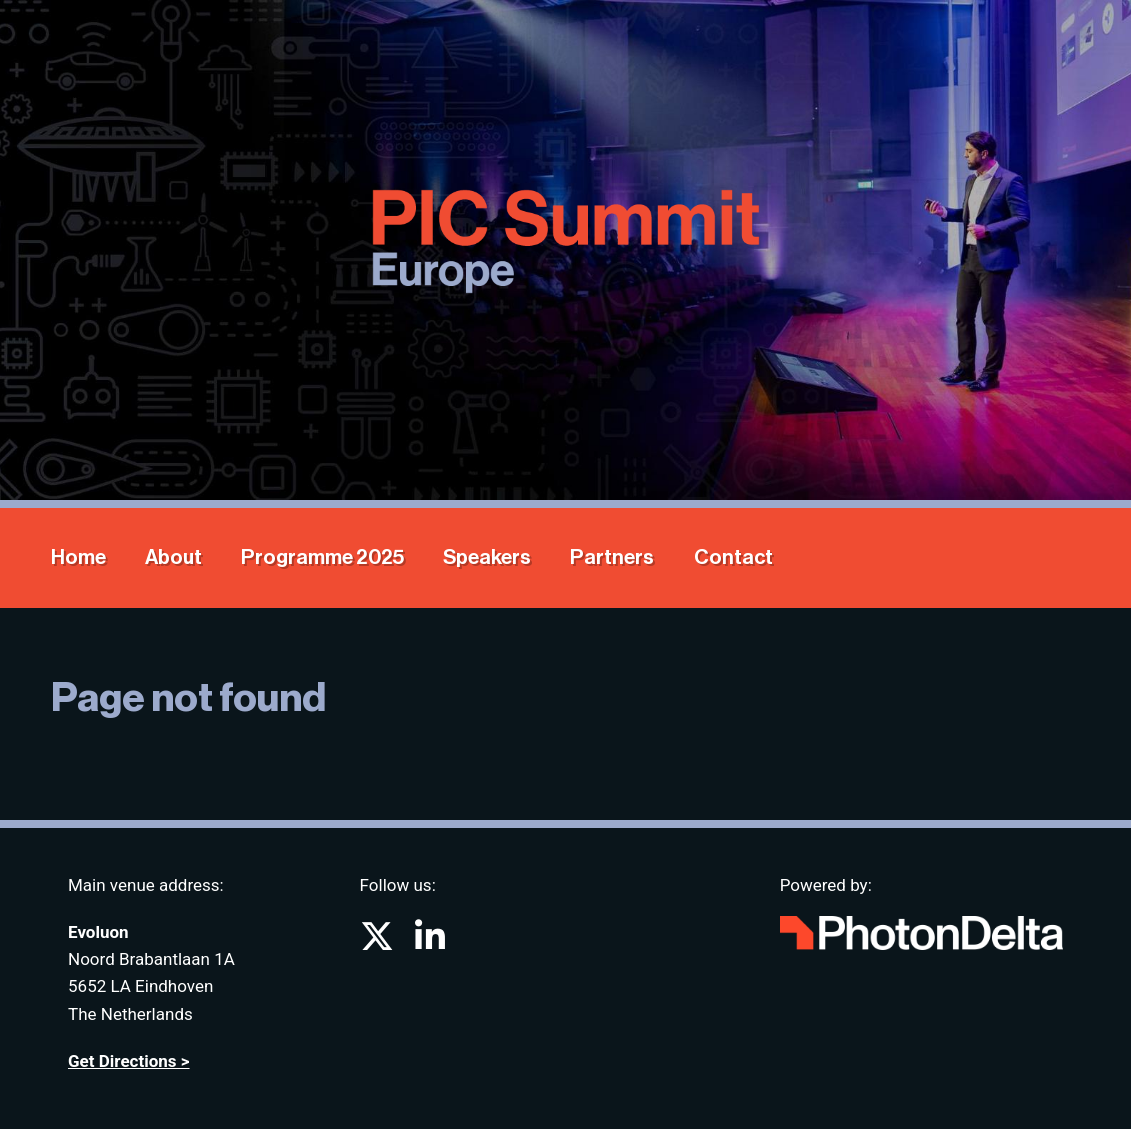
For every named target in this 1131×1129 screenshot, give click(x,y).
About (173, 557)
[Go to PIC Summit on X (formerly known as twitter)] (379, 943)
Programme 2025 (322, 557)
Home (78, 557)
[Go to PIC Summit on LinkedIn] (430, 943)
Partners (612, 557)
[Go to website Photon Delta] (921, 928)
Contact (733, 557)
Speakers (487, 557)
